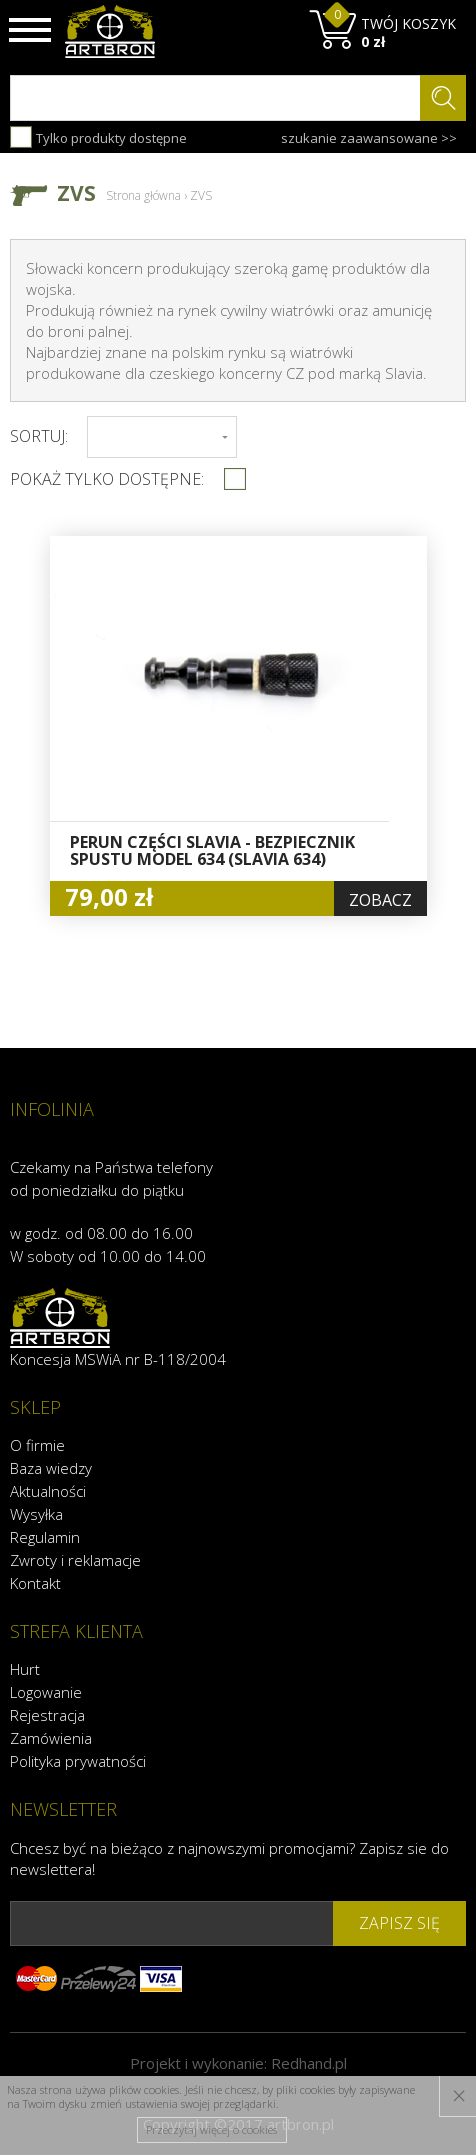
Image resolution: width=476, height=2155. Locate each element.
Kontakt (35, 1583)
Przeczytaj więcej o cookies (211, 2129)
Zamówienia (51, 1738)
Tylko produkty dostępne (98, 137)
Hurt (25, 1669)
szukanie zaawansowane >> (369, 138)
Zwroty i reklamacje (75, 1560)
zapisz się (399, 1923)
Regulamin (45, 1537)
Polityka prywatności (78, 1761)
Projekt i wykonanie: (238, 2063)
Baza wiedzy (51, 1468)
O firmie (37, 1445)
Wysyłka (36, 1514)
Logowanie (46, 1692)
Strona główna (143, 195)
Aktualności (48, 1491)
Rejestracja (47, 1715)
